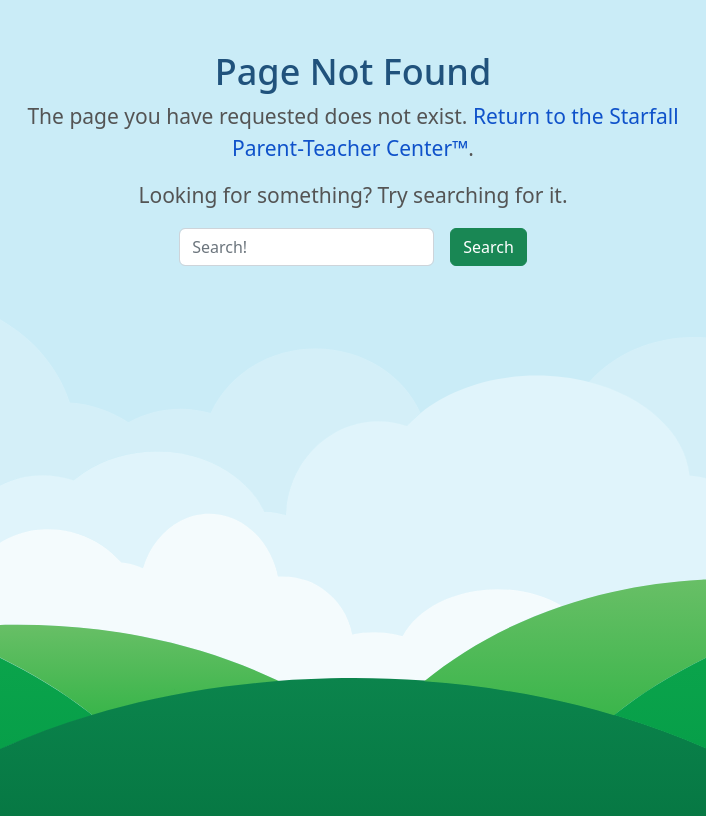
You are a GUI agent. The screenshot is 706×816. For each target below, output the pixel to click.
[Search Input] (306, 247)
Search (488, 247)
